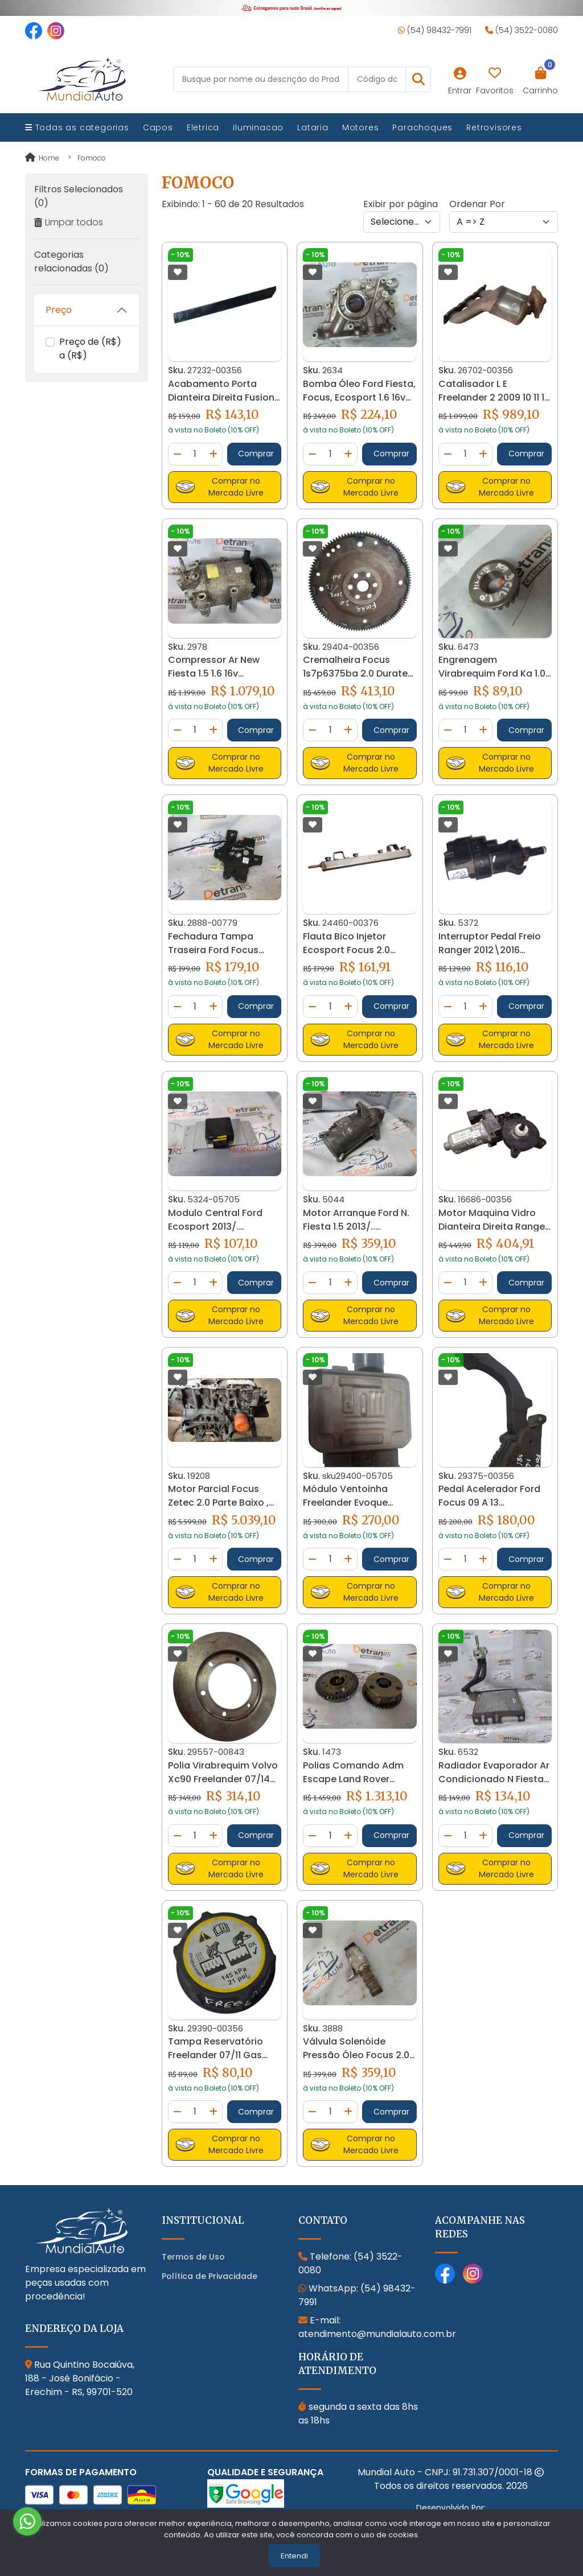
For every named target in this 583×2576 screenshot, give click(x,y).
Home (42, 158)
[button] (418, 79)
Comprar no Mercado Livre (219, 486)
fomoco (91, 158)
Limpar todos (68, 222)
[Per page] (401, 222)
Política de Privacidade (209, 2276)
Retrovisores (494, 127)
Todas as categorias (77, 127)
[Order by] (503, 222)
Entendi (294, 2555)
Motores (360, 127)
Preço (59, 309)
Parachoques (422, 127)
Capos (158, 127)
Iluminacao (258, 127)
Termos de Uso (193, 2256)
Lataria (313, 127)
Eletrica (203, 127)
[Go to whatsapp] (27, 2521)
